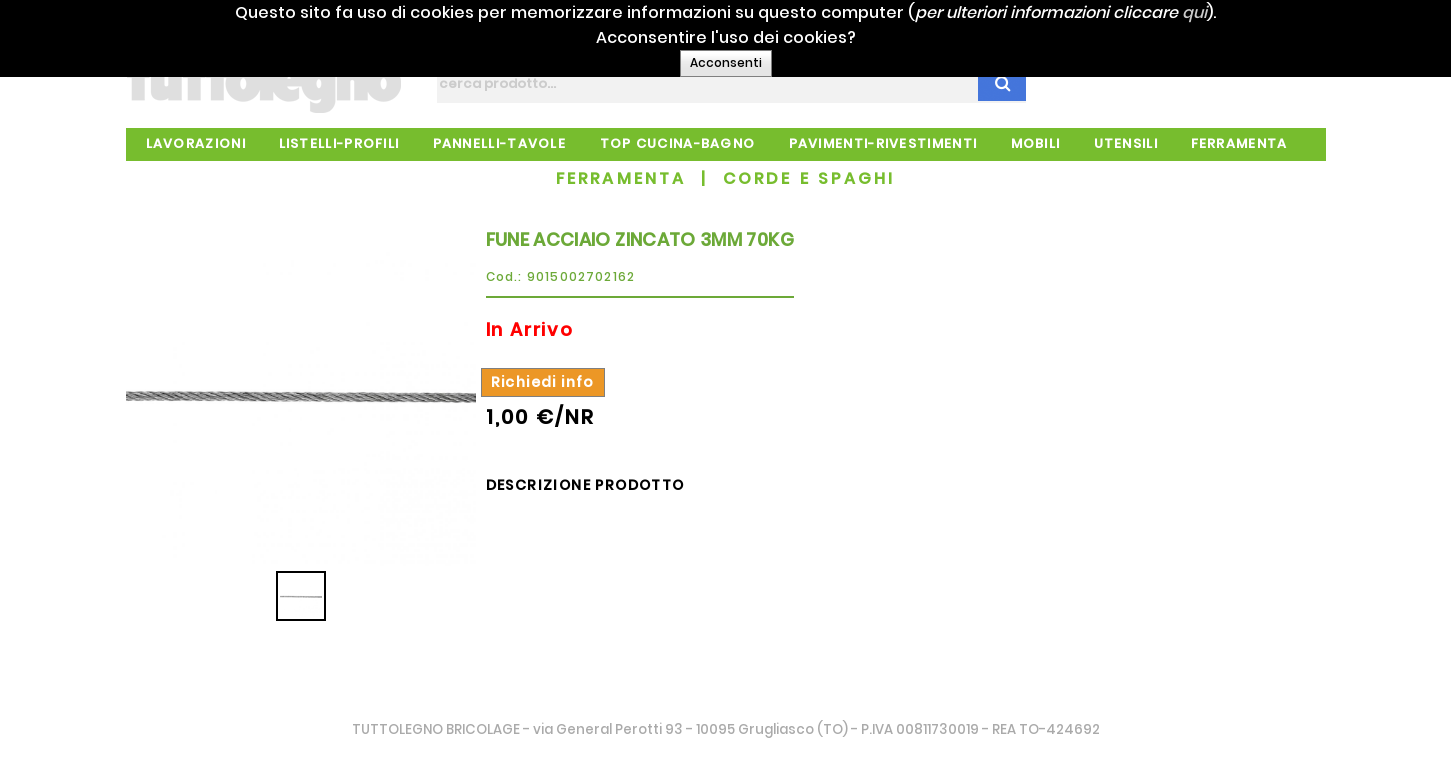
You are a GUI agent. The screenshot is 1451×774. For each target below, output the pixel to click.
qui (1224, 12)
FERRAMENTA (621, 178)
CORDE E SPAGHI (809, 178)
